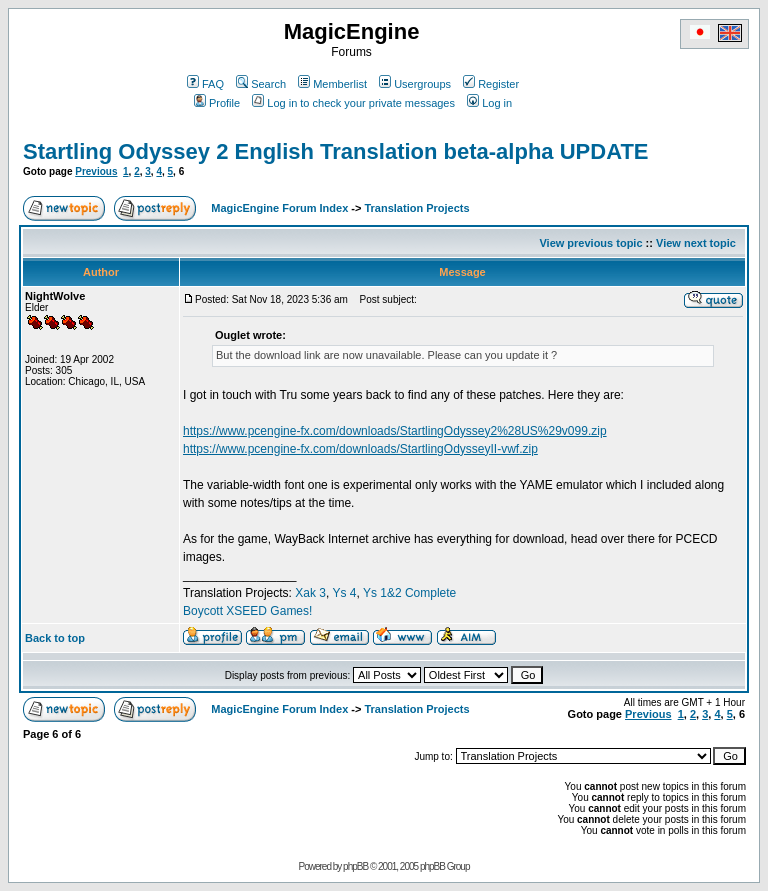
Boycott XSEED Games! (247, 611)
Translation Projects (416, 208)
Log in (489, 103)
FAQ (205, 84)
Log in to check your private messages (353, 103)
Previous (96, 171)
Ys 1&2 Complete (409, 593)
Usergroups (415, 84)
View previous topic (590, 243)
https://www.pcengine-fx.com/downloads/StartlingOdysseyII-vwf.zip (360, 449)
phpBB (355, 866)
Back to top (55, 638)
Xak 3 (310, 593)
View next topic (696, 243)
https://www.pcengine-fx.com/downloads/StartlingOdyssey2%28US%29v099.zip (395, 431)
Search (261, 84)
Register (491, 84)
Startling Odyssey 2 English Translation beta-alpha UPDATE (336, 151)
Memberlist (332, 84)
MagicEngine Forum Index (279, 208)
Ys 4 (344, 593)
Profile (217, 103)
